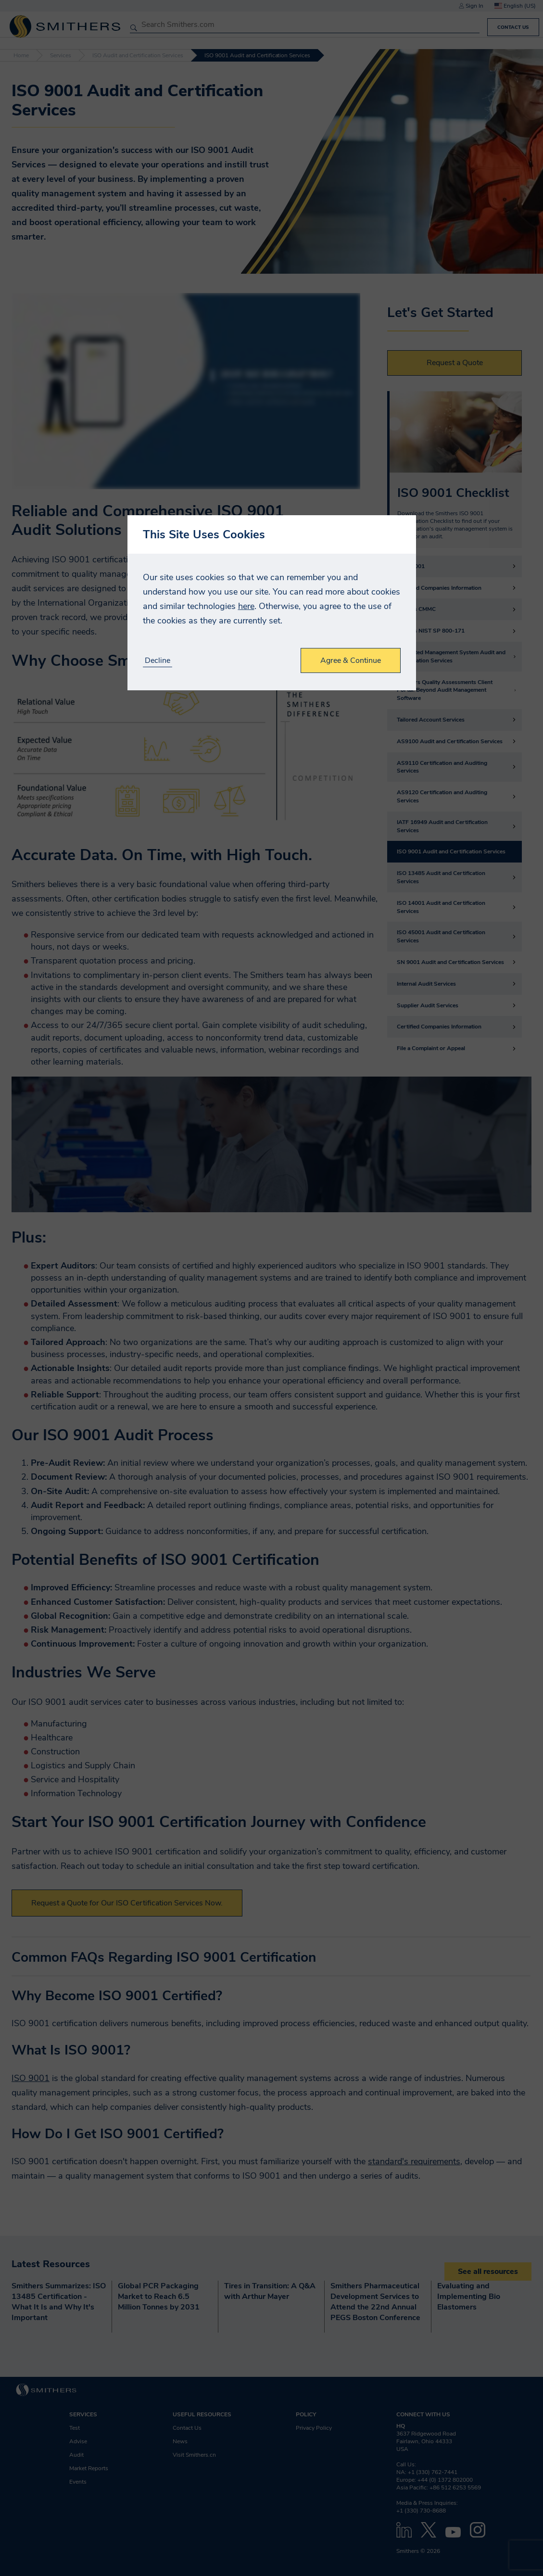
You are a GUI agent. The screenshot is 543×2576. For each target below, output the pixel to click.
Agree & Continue (350, 660)
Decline (157, 661)
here (246, 606)
